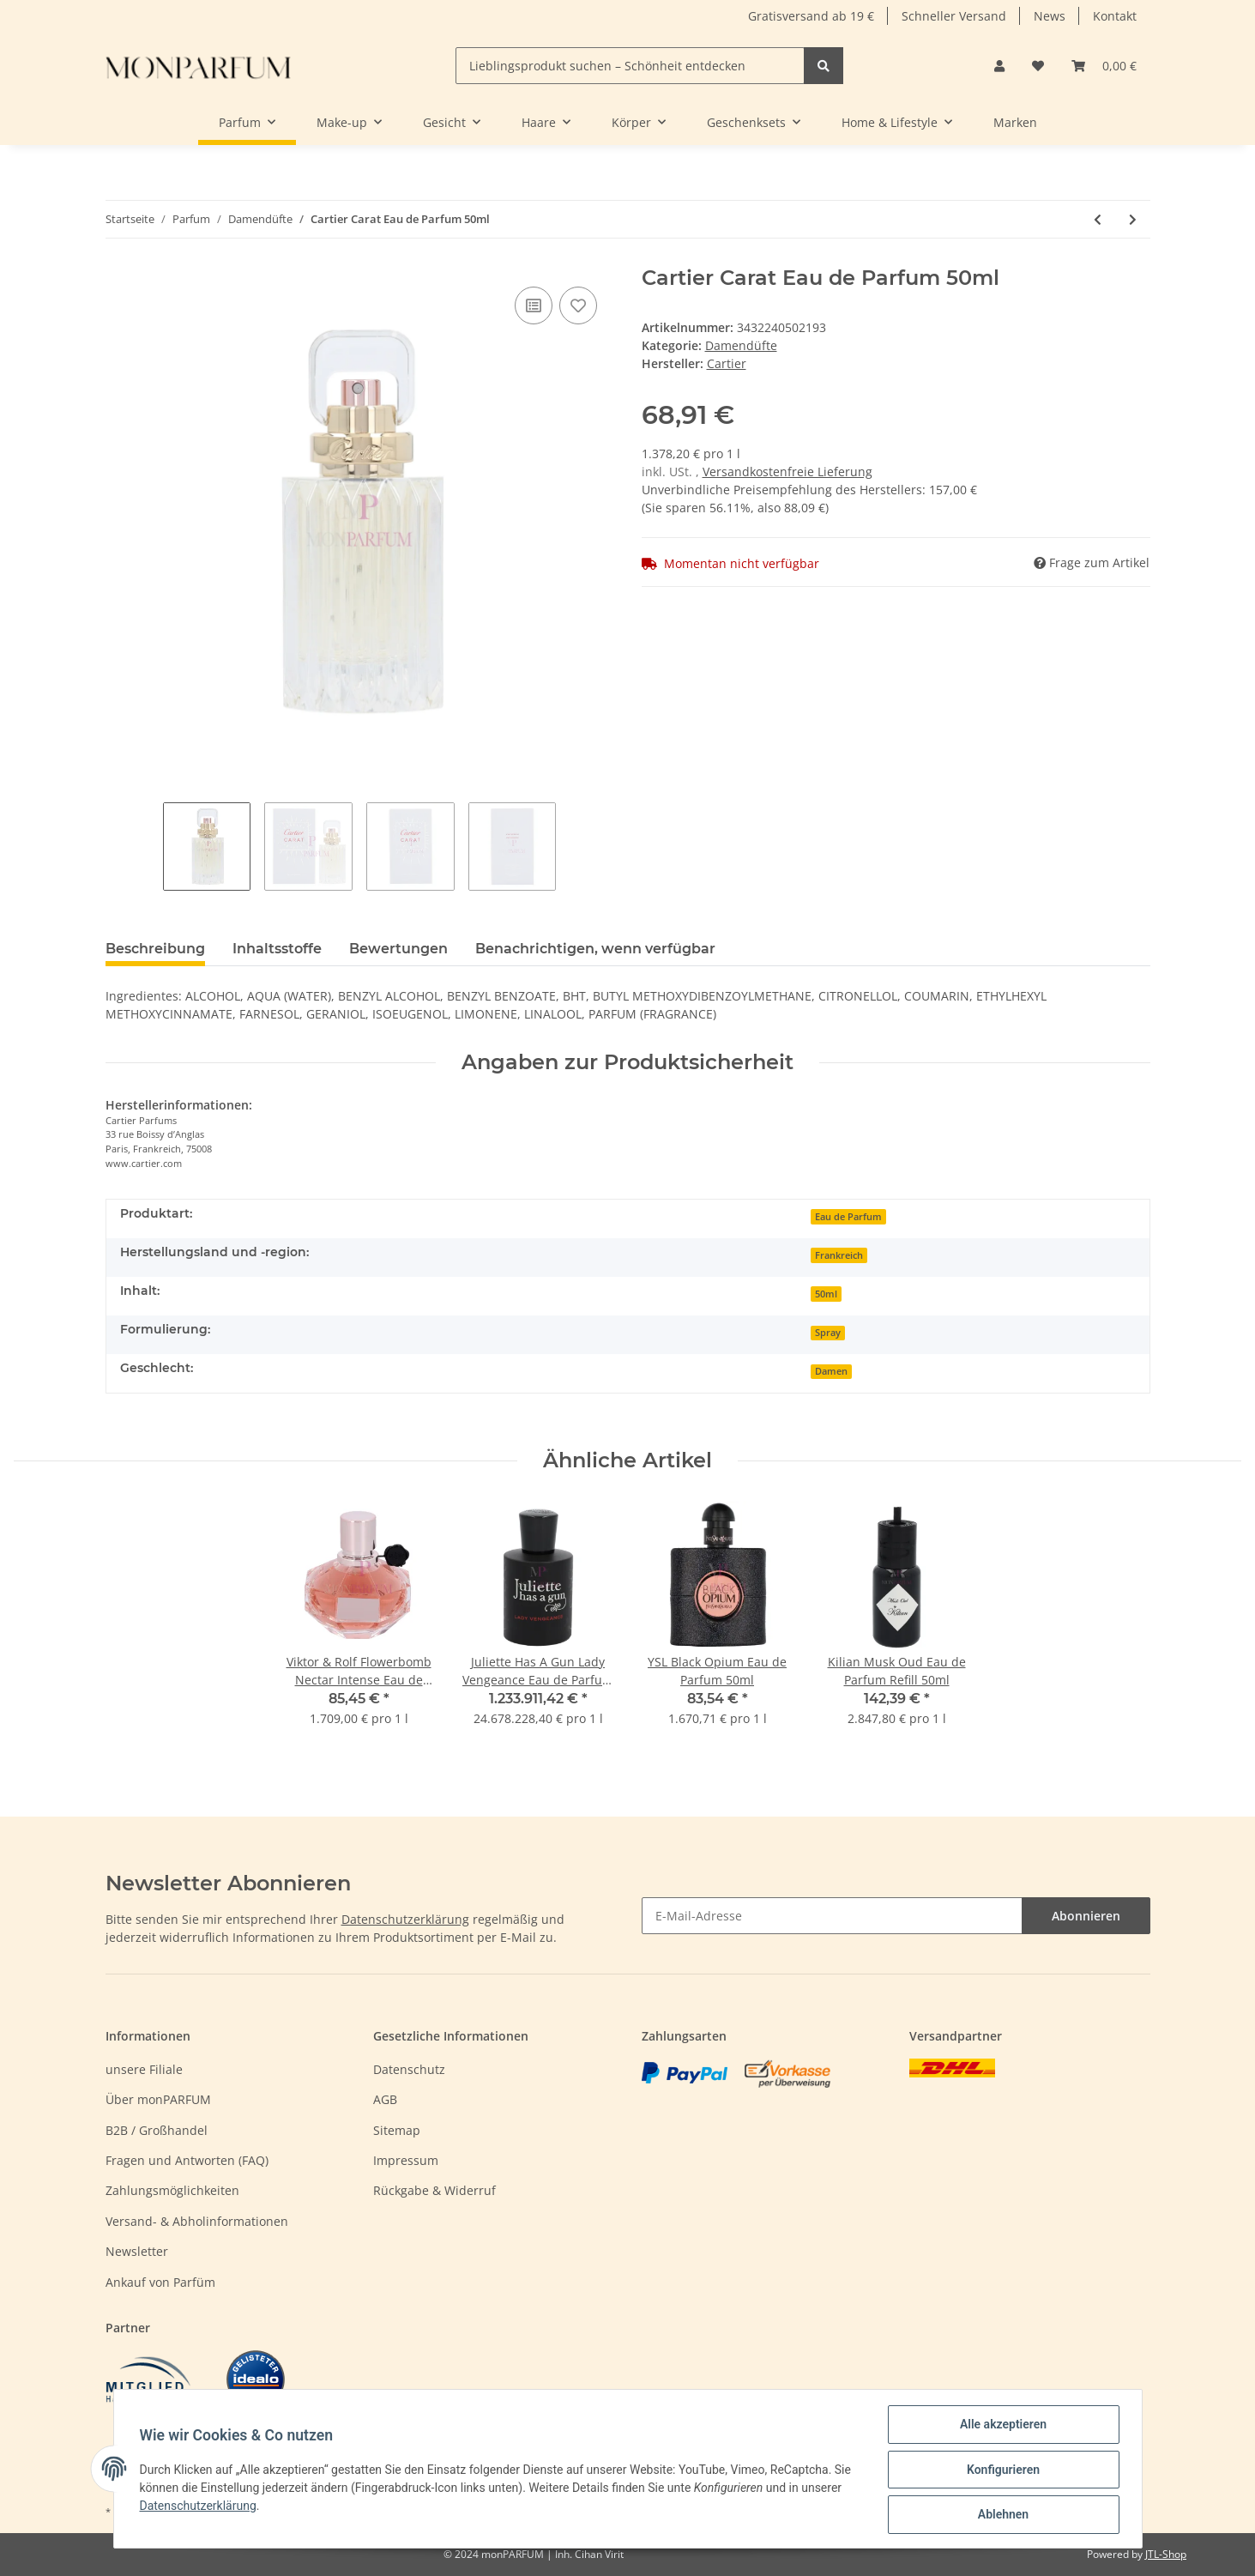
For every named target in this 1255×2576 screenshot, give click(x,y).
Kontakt (1115, 16)
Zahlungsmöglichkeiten (172, 2190)
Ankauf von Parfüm (160, 2282)
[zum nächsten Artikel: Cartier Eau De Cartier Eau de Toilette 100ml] (1132, 219)
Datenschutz (409, 2069)
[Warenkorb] (1104, 65)
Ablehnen (1001, 2515)
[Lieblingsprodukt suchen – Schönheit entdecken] (630, 65)
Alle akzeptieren (1001, 2426)
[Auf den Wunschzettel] (578, 305)
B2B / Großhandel (157, 2130)
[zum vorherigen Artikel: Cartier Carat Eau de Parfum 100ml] (1097, 219)
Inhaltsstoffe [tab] (277, 948)
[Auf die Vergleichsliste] (533, 305)
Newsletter (137, 2251)
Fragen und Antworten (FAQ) (187, 2160)
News (1049, 16)
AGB (385, 2099)
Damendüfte (741, 345)
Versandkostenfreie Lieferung (787, 471)
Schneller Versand (954, 16)
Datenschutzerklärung (405, 1919)
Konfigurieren (1001, 2470)
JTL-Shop (1165, 2554)
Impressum (405, 2160)
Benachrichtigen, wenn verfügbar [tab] (595, 948)
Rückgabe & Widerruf (434, 2190)
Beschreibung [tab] (155, 948)
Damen (831, 1371)
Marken (1015, 122)
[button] (999, 65)
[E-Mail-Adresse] (832, 1915)
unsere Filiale (144, 2069)
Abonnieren (1086, 1916)
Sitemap (396, 2130)
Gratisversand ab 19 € (811, 16)
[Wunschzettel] (1038, 65)
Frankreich (839, 1255)
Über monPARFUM (158, 2099)
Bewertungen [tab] (398, 948)
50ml (826, 1294)
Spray (828, 1333)
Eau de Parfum (848, 1217)
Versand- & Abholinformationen (197, 2221)
